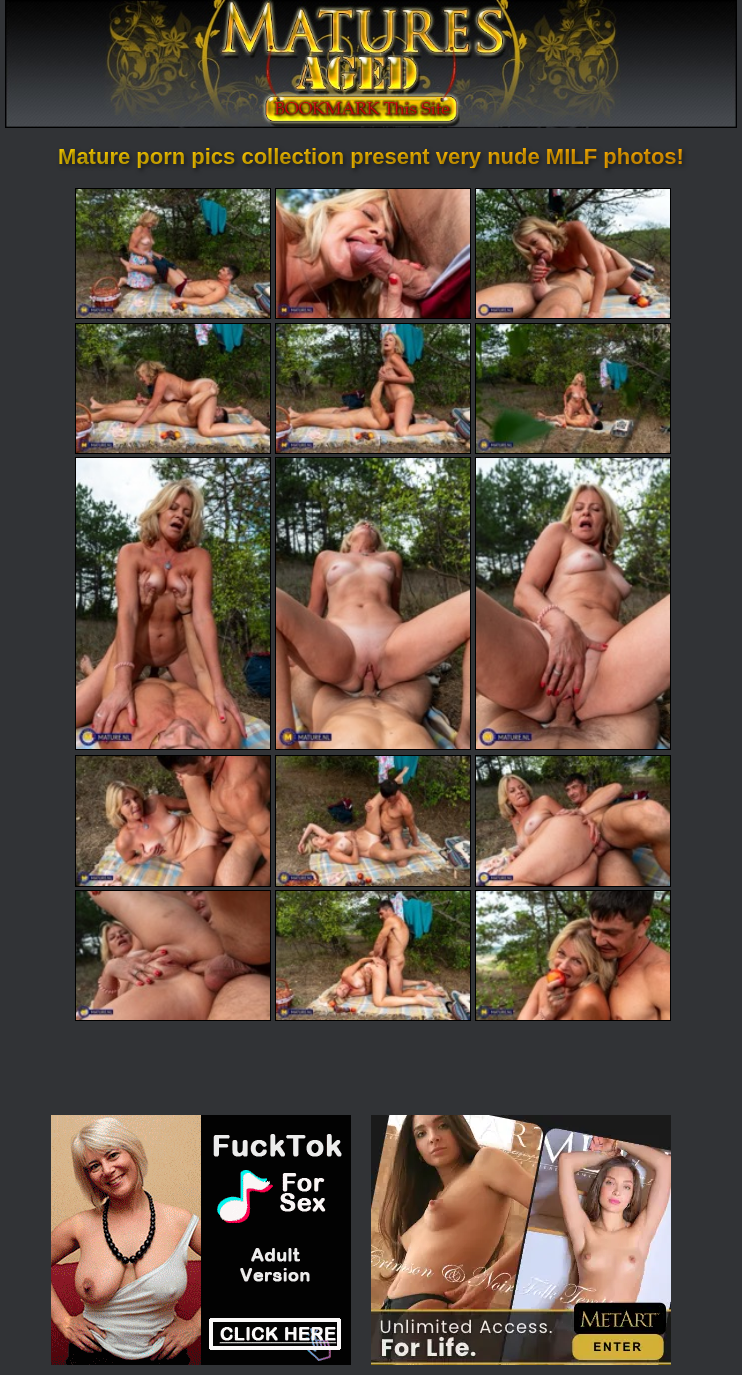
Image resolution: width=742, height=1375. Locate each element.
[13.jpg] (173, 955)
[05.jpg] (373, 388)
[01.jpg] (173, 253)
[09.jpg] (573, 603)
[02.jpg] (373, 253)
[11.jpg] (373, 820)
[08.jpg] (373, 603)
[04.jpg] (173, 388)
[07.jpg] (173, 603)
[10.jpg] (173, 820)
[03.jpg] (573, 253)
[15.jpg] (573, 955)
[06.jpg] (573, 388)
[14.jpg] (373, 955)
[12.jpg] (573, 820)
